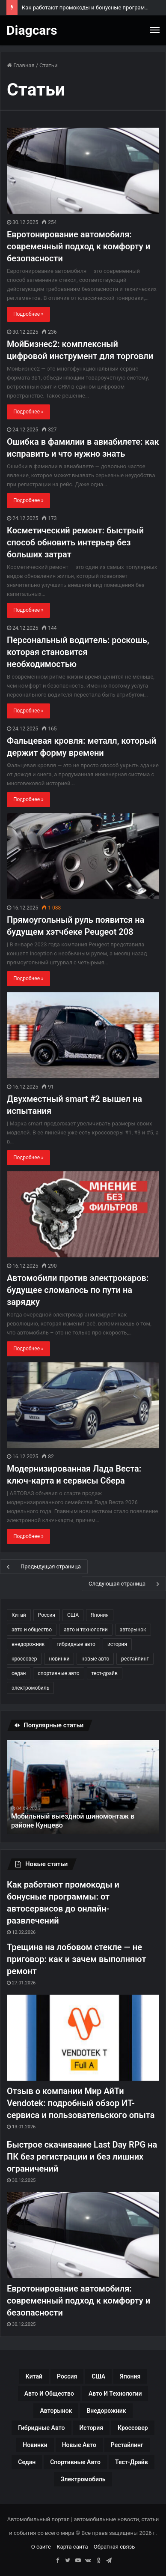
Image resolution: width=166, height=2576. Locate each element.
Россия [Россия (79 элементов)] (46, 1615)
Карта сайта (72, 2546)
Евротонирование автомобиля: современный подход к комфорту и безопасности (78, 246)
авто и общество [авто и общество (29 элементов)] (32, 1630)
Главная (21, 65)
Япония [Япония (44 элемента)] (100, 1615)
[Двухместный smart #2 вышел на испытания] (83, 1035)
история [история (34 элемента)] (117, 1644)
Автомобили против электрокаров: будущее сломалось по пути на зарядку (77, 1290)
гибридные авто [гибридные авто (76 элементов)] (75, 1644)
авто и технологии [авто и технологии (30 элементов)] (86, 1630)
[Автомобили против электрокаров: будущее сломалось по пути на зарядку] (83, 1214)
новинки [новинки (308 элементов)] (59, 1659)
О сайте (41, 2546)
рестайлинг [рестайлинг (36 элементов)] (134, 1659)
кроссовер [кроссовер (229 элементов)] (24, 1659)
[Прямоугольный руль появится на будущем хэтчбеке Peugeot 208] (83, 856)
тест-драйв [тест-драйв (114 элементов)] (105, 1673)
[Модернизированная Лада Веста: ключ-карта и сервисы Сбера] (83, 1405)
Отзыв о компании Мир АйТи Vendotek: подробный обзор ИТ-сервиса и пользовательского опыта (80, 2103)
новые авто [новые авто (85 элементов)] (95, 1659)
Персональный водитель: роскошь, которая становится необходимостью (78, 652)
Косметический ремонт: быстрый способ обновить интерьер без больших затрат (75, 542)
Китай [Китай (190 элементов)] (19, 1615)
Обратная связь (114, 2546)
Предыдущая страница (44, 1567)
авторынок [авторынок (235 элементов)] (133, 1630)
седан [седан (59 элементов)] (19, 1673)
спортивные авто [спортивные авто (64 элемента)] (58, 1673)
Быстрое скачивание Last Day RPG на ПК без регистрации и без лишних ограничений (82, 2156)
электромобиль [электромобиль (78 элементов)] (30, 1688)
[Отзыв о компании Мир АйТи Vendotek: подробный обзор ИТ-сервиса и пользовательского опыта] (83, 2038)
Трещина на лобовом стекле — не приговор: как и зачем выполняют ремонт (76, 1959)
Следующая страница (124, 1584)
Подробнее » (28, 314)
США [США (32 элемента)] (73, 1615)
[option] (83, 1787)
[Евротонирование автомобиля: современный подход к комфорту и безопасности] (83, 171)
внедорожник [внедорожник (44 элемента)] (28, 1644)
